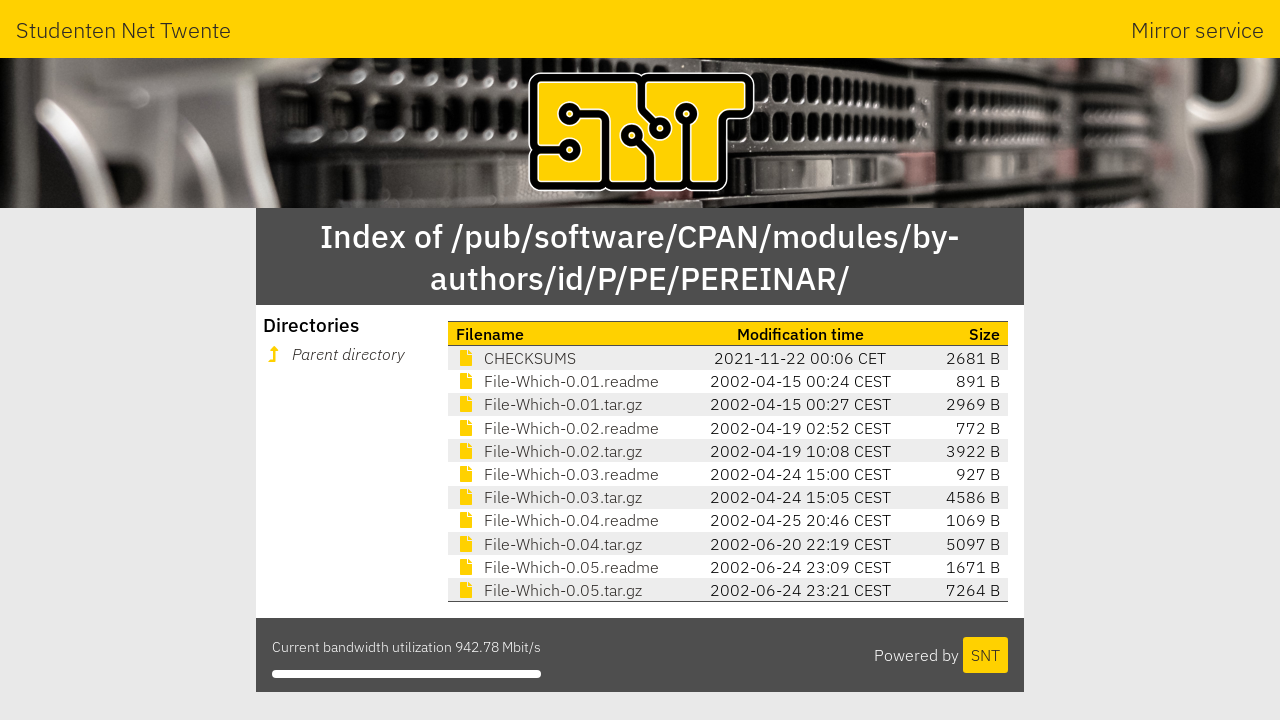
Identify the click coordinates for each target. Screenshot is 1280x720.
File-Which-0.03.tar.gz (549, 497)
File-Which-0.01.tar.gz (549, 404)
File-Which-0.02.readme (557, 428)
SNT (985, 655)
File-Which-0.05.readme (557, 567)
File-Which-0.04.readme (557, 520)
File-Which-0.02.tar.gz (549, 451)
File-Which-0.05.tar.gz (549, 590)
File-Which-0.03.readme (557, 474)
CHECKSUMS (516, 358)
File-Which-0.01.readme (557, 381)
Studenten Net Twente (123, 29)
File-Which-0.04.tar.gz (549, 544)
